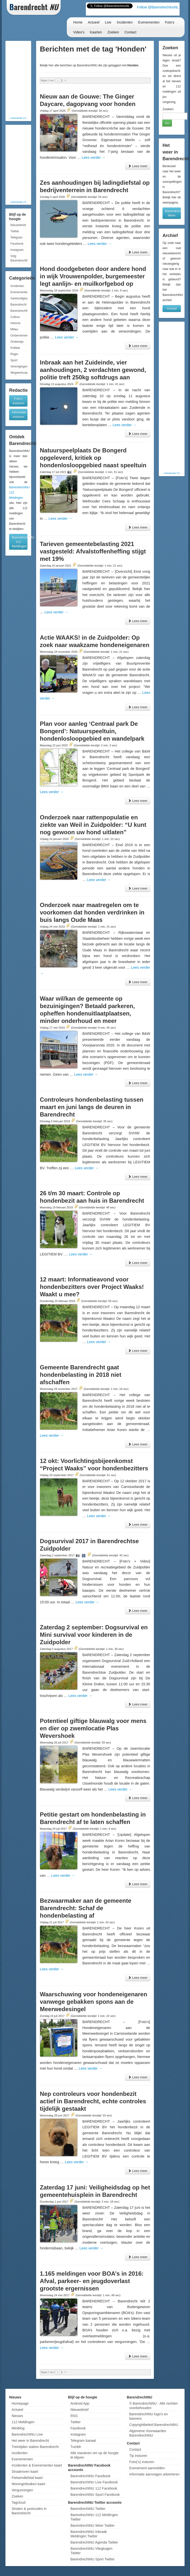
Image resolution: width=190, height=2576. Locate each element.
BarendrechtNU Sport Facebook (95, 2495)
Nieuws (17, 2416)
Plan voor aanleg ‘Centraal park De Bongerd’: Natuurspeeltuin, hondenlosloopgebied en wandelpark (92, 731)
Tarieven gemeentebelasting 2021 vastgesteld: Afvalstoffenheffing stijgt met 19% (93, 551)
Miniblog (18, 2428)
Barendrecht (18, 304)
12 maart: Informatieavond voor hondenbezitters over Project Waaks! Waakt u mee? (92, 1287)
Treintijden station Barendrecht (35, 2447)
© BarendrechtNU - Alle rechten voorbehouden (153, 2405)
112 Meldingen (23, 2422)
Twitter (14, 231)
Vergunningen (22, 2490)
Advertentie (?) (18, 118)
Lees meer (137, 166)
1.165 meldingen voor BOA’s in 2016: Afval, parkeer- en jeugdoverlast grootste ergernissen (91, 2281)
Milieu (14, 329)
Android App (80, 2403)
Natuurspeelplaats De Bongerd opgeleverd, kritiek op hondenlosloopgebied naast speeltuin (93, 457)
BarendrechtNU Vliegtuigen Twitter (92, 2551)
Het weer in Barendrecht (30, 2441)
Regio (14, 354)
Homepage (20, 2403)
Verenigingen (18, 366)
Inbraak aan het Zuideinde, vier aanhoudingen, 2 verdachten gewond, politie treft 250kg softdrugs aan (93, 370)
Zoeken (113, 32)
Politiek (15, 348)
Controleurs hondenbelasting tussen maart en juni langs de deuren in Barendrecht (91, 1107)
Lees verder (93, 157)
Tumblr (76, 2447)
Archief (172, 308)
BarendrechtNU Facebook (91, 2476)
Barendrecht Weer (173, 213)
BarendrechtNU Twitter (88, 2509)
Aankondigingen (18, 298)
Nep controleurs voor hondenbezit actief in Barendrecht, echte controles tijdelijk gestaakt (93, 2101)
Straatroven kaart (25, 2471)
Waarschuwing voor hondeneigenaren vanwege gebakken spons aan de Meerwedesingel (93, 2001)
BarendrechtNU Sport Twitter (93, 2559)
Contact (130, 32)
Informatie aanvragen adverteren (154, 2474)
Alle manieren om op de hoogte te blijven (95, 2455)
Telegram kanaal (83, 2441)
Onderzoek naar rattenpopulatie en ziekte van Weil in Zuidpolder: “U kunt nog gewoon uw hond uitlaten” (93, 824)
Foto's (169, 22)
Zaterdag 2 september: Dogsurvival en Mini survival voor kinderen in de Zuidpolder (94, 1634)
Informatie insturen (19, 414)
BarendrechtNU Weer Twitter (93, 2525)
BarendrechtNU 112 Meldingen (19, 541)
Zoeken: (168, 109)
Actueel (93, 22)
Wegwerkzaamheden (18, 372)
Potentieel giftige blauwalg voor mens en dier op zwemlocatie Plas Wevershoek (93, 1728)
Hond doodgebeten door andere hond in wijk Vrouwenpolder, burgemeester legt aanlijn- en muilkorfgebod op (93, 276)
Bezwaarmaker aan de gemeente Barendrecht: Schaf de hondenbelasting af (85, 1908)
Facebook (17, 243)
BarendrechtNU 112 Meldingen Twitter (94, 2517)
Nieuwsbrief (18, 225)
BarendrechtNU (18, 310)
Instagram (17, 250)
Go (167, 123)
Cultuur (15, 317)
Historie (15, 323)
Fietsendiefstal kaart (27, 2478)
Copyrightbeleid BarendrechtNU (153, 2425)
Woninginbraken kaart (28, 2484)
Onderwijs (17, 341)
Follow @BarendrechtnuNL (158, 7)
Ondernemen (18, 335)
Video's (78, 32)
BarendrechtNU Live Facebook (94, 2482)
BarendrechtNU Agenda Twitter (94, 2542)
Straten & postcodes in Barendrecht (29, 2511)
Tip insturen (138, 2456)
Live (108, 22)
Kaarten (96, 32)
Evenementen (148, 22)
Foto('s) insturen (141, 2462)
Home (77, 22)
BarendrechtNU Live (27, 2434)
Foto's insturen (18, 401)
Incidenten (125, 22)
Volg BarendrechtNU (18, 258)
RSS (74, 2416)
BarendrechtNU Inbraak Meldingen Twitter (89, 2534)
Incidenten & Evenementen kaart (37, 2465)
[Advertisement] (26, 79)
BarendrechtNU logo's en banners (148, 2416)
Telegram (16, 237)
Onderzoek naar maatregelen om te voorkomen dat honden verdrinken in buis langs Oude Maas (92, 912)
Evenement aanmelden (147, 2468)
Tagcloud (18, 2502)
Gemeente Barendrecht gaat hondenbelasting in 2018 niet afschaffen (80, 1374)
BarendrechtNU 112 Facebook (94, 2488)
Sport (14, 360)
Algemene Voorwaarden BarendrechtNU (147, 2433)
